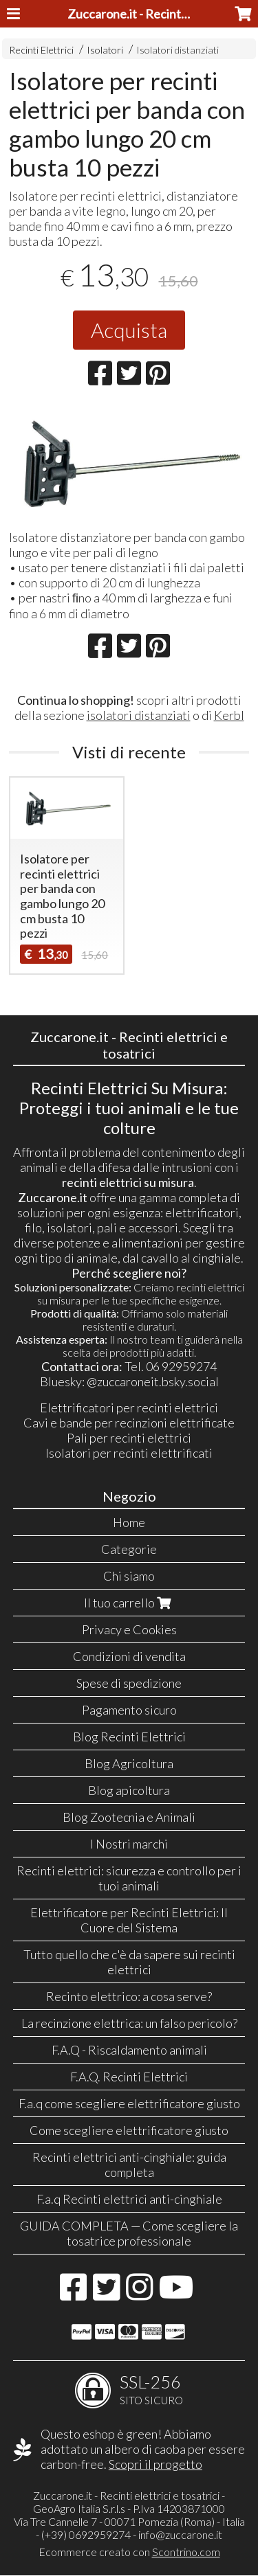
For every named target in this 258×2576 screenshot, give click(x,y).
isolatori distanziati (139, 715)
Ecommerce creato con (129, 2551)
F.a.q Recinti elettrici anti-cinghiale (129, 2198)
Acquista (129, 329)
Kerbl (229, 715)
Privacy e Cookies (129, 1629)
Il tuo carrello (129, 1602)
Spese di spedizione (129, 1683)
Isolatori (105, 50)
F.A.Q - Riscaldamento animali (129, 2049)
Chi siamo (129, 1575)
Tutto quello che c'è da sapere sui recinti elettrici (129, 1962)
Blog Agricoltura (129, 1763)
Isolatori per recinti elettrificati (129, 1452)
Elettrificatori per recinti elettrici (129, 1407)
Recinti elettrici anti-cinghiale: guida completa (129, 2164)
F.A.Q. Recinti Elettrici (129, 2076)
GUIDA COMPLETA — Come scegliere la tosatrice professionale (129, 2233)
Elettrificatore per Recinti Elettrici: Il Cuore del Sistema (129, 1920)
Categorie (129, 1549)
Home (129, 1522)
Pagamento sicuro (129, 1709)
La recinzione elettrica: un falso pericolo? (129, 2023)
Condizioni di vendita (129, 1656)
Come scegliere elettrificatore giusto (129, 2130)
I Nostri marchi (129, 1843)
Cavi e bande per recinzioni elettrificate (129, 1422)
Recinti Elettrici (41, 50)
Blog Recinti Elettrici (129, 1736)
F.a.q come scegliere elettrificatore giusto (129, 2103)
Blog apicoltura (129, 1790)
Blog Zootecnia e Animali (129, 1816)
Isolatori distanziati (177, 50)
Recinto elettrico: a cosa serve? (129, 1996)
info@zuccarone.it (180, 2534)
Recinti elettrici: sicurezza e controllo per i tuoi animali (129, 1878)
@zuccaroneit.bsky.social (153, 1381)
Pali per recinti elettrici (129, 1437)
